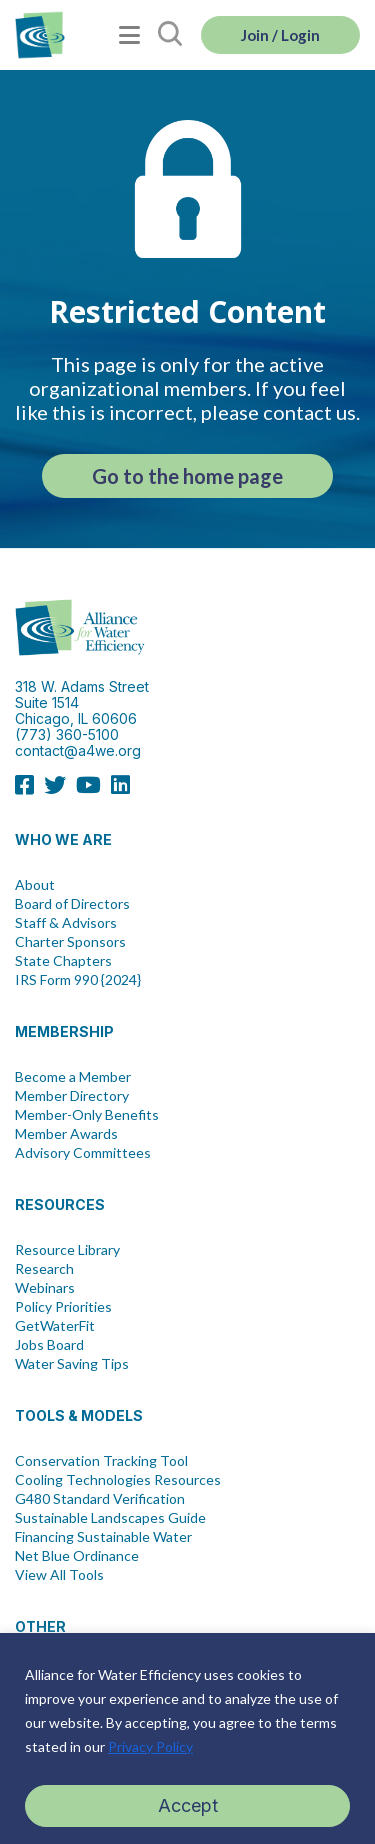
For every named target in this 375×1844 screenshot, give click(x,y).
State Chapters (63, 961)
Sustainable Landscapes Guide (110, 1518)
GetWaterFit (55, 1326)
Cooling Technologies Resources (118, 1480)
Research (44, 1269)
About (35, 885)
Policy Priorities (63, 1307)
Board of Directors (72, 904)
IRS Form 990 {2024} (78, 980)
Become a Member (73, 1077)
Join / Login (280, 35)
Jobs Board (49, 1345)
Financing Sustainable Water (103, 1537)
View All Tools (59, 1575)
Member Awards (66, 1134)
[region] (187, 1738)
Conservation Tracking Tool (101, 1461)
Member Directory (72, 1096)
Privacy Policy (150, 1746)
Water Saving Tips (72, 1364)
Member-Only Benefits (87, 1115)
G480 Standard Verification (100, 1499)
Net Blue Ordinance (77, 1556)
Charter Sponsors (70, 942)
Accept (188, 1805)
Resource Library (67, 1250)
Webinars (45, 1288)
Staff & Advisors (66, 923)
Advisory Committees (83, 1153)
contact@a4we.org (78, 750)
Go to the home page (187, 476)
